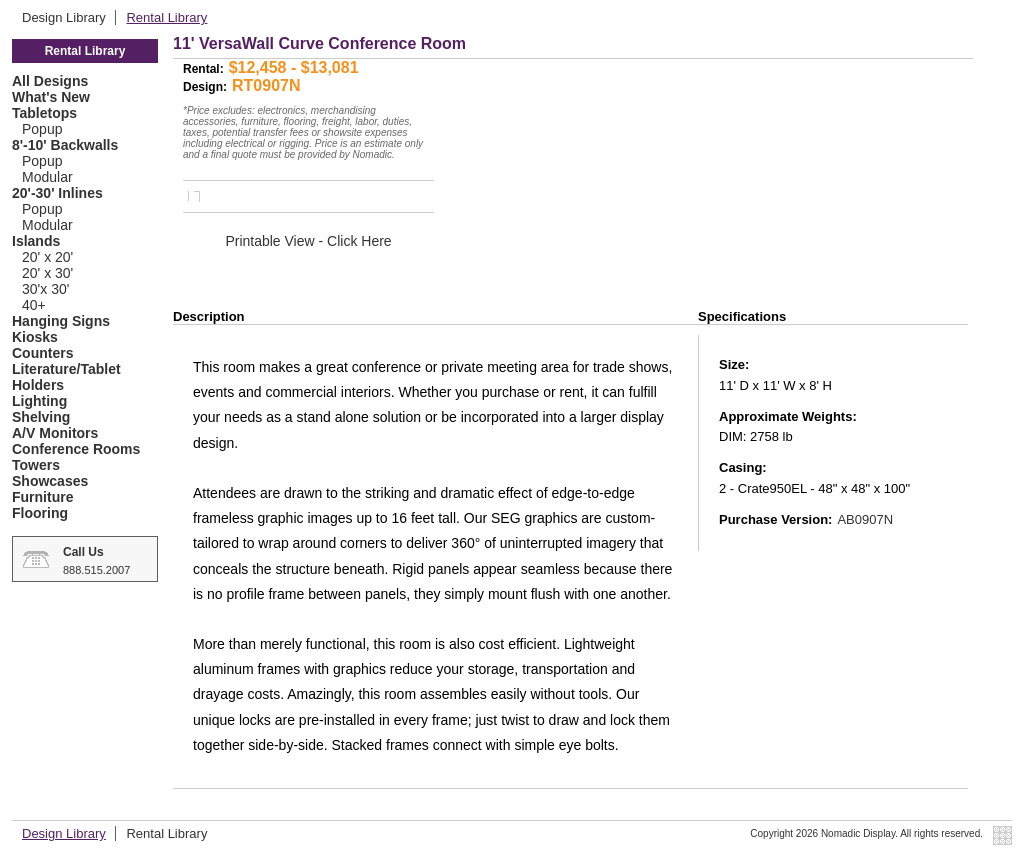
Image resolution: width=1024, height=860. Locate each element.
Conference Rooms (76, 449)
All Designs (50, 81)
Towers (36, 465)
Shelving (41, 417)
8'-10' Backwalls (65, 145)
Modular (47, 177)
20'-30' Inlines (57, 193)
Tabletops (44, 113)
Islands (36, 241)
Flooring (40, 513)
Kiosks (35, 337)
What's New (51, 97)
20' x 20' (47, 257)
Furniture (42, 497)
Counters (42, 353)
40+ (34, 305)
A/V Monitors (55, 433)
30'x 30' (45, 289)
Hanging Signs (61, 321)
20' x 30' (47, 273)
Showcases (50, 481)
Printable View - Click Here (308, 241)
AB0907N (865, 519)
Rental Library (166, 17)
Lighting (39, 401)
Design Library (65, 17)
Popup (42, 129)
